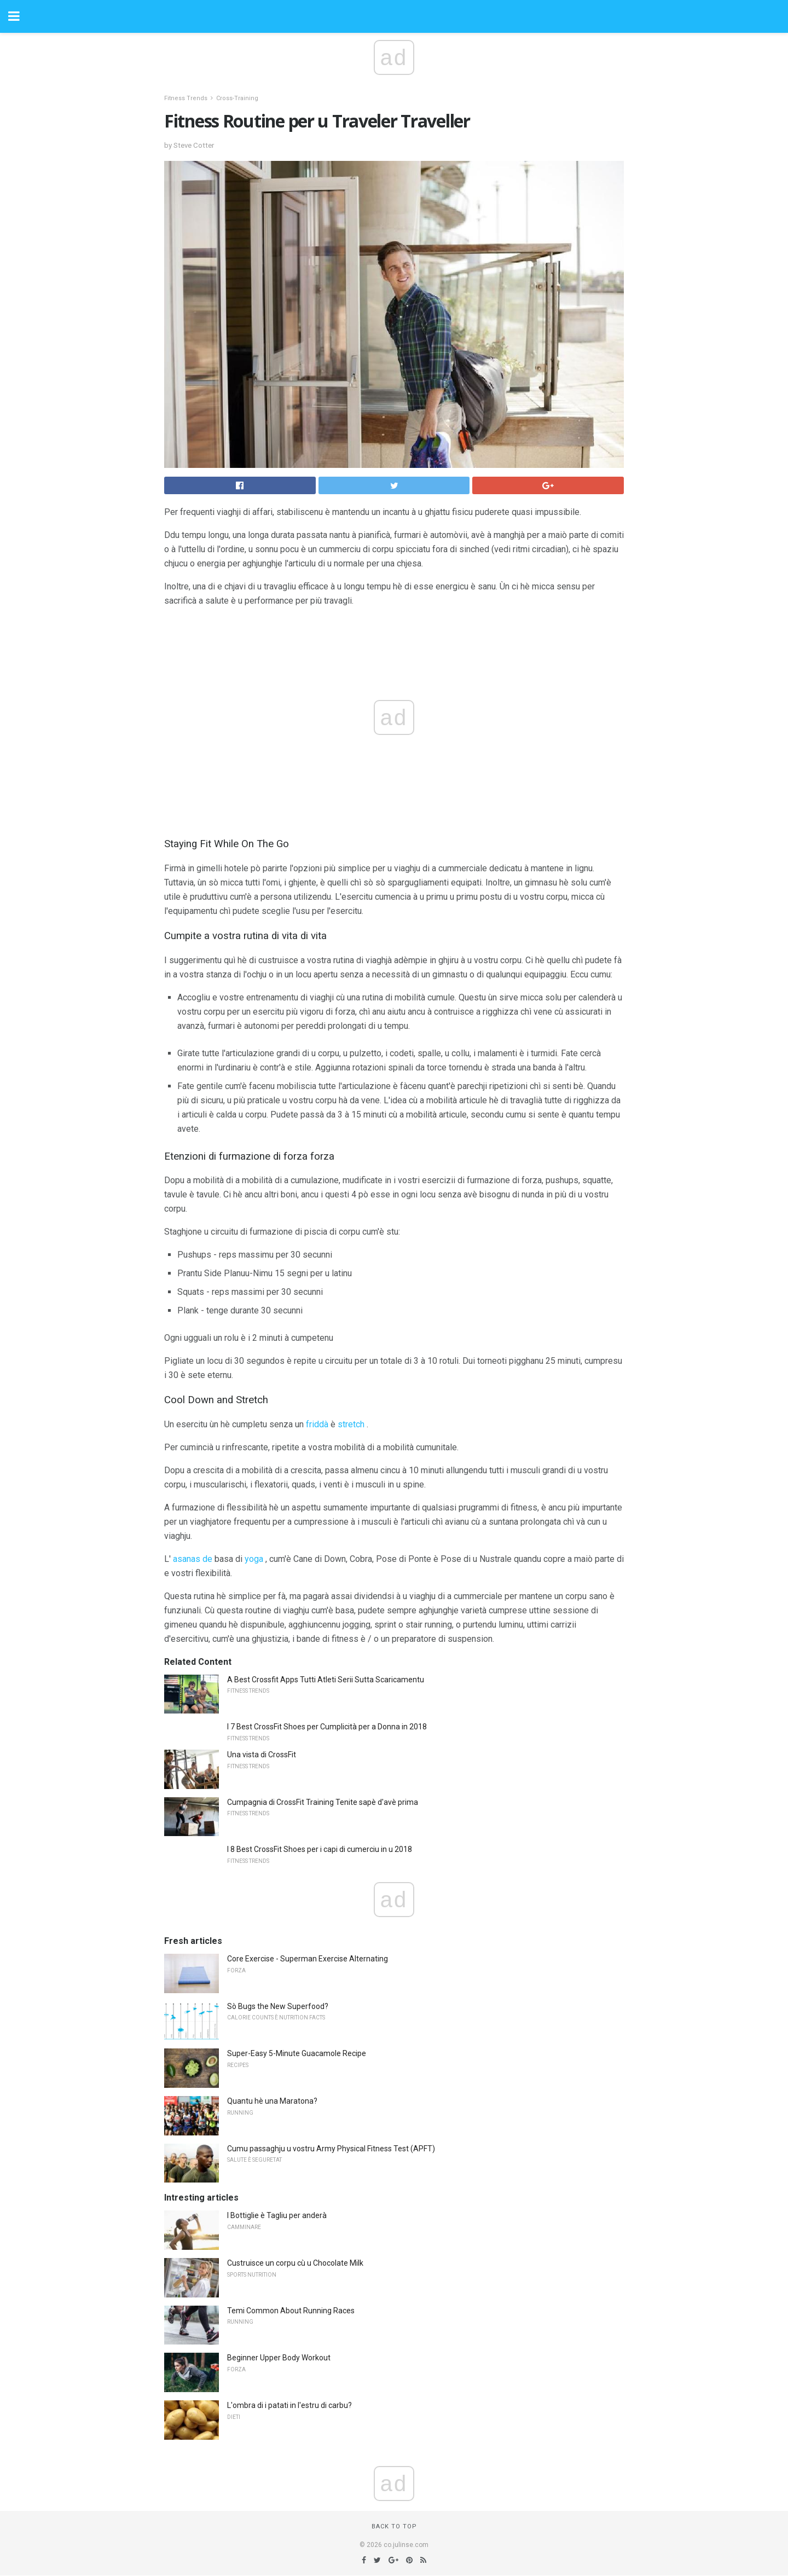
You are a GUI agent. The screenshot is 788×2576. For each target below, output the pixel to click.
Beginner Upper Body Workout (279, 2357)
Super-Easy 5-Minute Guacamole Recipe (296, 2053)
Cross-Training (237, 98)
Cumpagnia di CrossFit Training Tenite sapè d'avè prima (322, 1802)
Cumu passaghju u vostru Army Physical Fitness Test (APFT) (331, 2148)
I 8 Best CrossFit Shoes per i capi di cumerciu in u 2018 (319, 1849)
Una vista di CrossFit (261, 1754)
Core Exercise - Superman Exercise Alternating (307, 1958)
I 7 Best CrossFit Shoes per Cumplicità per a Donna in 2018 (327, 1726)
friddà (317, 1424)
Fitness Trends (185, 98)
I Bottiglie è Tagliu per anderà (277, 2215)
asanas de (192, 1559)
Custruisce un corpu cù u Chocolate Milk (295, 2263)
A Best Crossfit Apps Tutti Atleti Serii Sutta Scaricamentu (325, 1679)
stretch (351, 1424)
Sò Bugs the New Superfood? (277, 2006)
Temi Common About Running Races (291, 2310)
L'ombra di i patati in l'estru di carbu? (289, 2405)
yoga (254, 1559)
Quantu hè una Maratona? (272, 2101)
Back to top (394, 2526)
